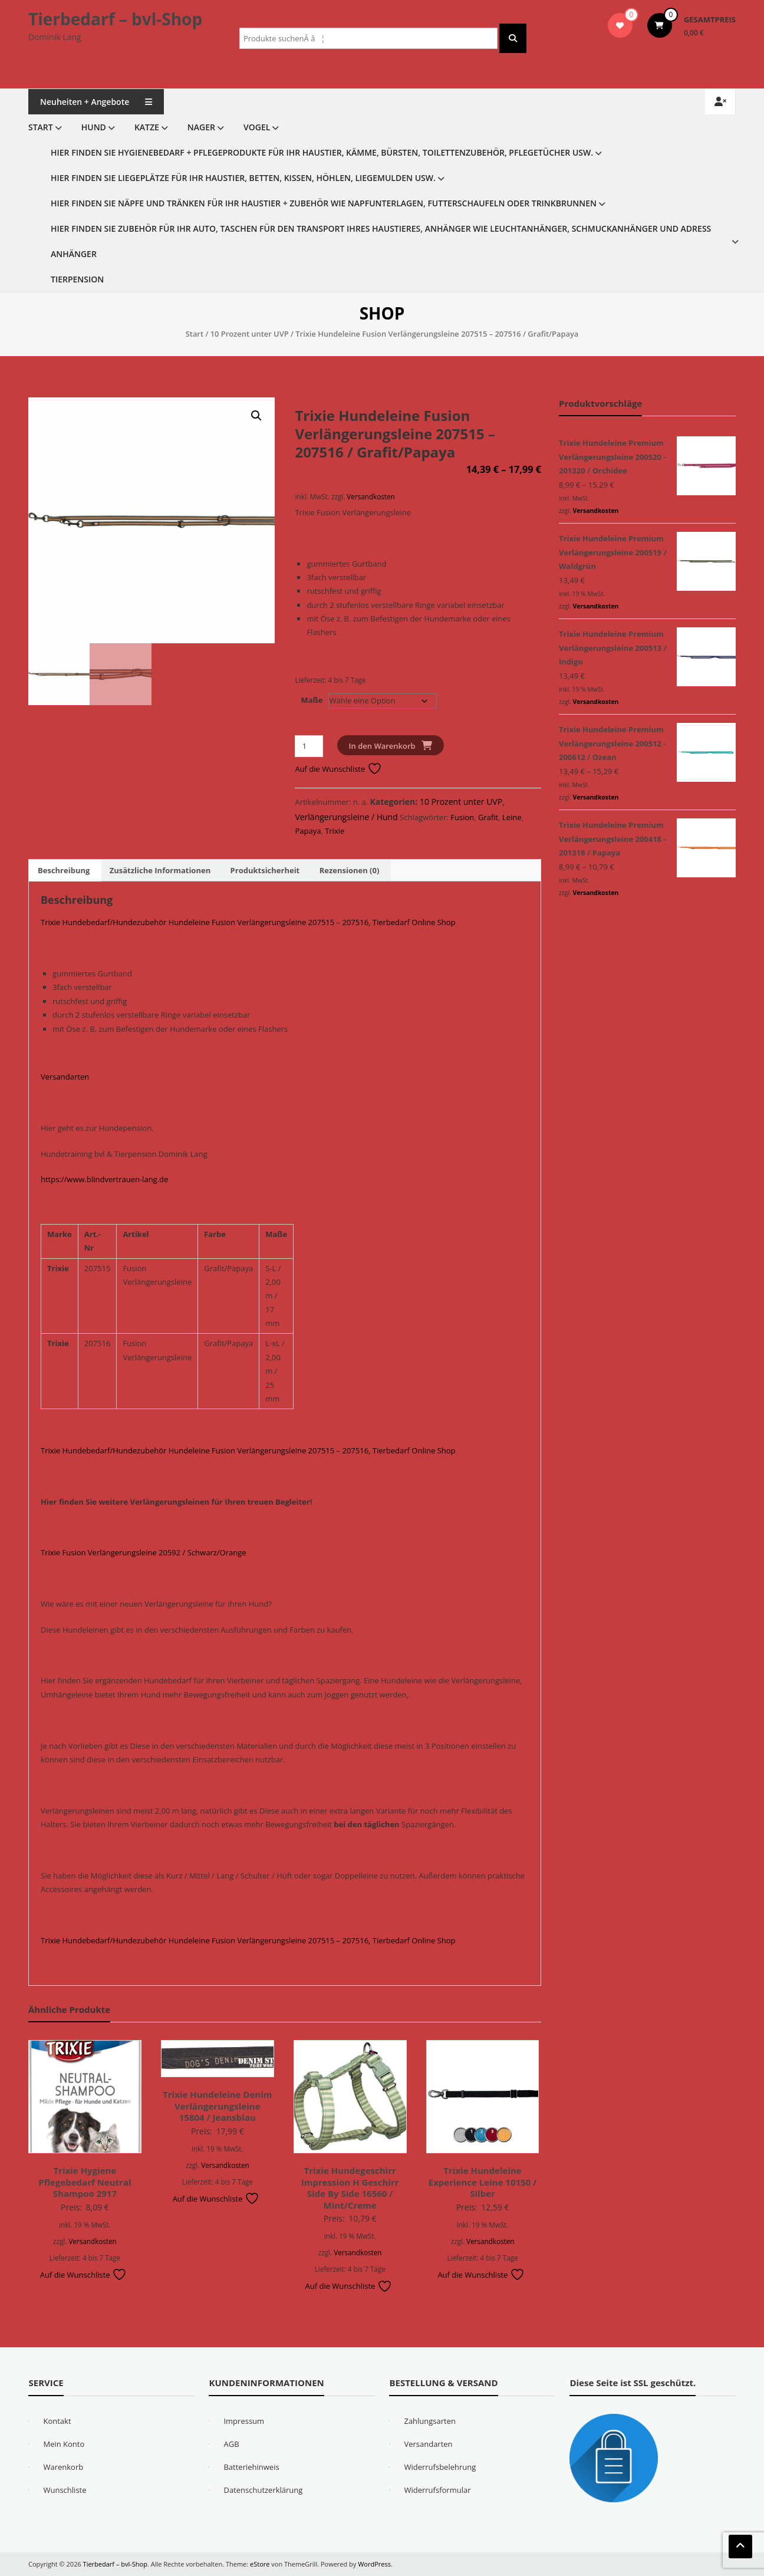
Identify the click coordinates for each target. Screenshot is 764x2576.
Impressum (243, 2421)
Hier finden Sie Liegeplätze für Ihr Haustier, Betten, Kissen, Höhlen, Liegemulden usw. (243, 177)
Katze (146, 127)
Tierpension (77, 279)
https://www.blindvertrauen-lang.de (104, 1179)
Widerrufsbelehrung (440, 2467)
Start (40, 127)
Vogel (256, 127)
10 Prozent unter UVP (249, 333)
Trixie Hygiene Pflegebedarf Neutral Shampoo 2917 (84, 2181)
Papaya (308, 830)
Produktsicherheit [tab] (265, 870)
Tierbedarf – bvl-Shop (115, 19)
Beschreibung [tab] (64, 870)
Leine (512, 817)
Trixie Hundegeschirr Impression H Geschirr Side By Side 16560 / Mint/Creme (350, 2187)
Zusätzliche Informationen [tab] (160, 870)
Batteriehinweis (251, 2467)
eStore (259, 2563)
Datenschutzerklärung (262, 2490)
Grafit (488, 817)
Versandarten (65, 1076)
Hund (93, 127)
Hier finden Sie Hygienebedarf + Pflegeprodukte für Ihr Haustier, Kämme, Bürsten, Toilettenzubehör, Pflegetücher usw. (322, 152)
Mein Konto (63, 2444)
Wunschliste (64, 2490)
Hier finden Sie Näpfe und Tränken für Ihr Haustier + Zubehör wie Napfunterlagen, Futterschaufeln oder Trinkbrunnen (324, 203)
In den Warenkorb (382, 746)
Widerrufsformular (437, 2490)
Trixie (334, 830)
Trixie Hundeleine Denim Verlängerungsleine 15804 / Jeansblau (217, 2105)
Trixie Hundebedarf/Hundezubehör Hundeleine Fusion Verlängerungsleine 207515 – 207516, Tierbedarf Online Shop (248, 922)
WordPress (374, 2563)
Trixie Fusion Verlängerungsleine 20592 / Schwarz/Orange (143, 1552)
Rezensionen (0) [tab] (350, 870)
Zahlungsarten (430, 2421)
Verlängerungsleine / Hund (346, 817)
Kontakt (57, 2421)
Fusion (462, 817)
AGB (231, 2444)
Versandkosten (370, 496)
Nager (201, 127)
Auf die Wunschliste (338, 769)
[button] (256, 415)
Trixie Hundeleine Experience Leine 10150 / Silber (483, 2181)
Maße (311, 700)
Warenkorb (63, 2467)
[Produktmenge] (308, 746)
